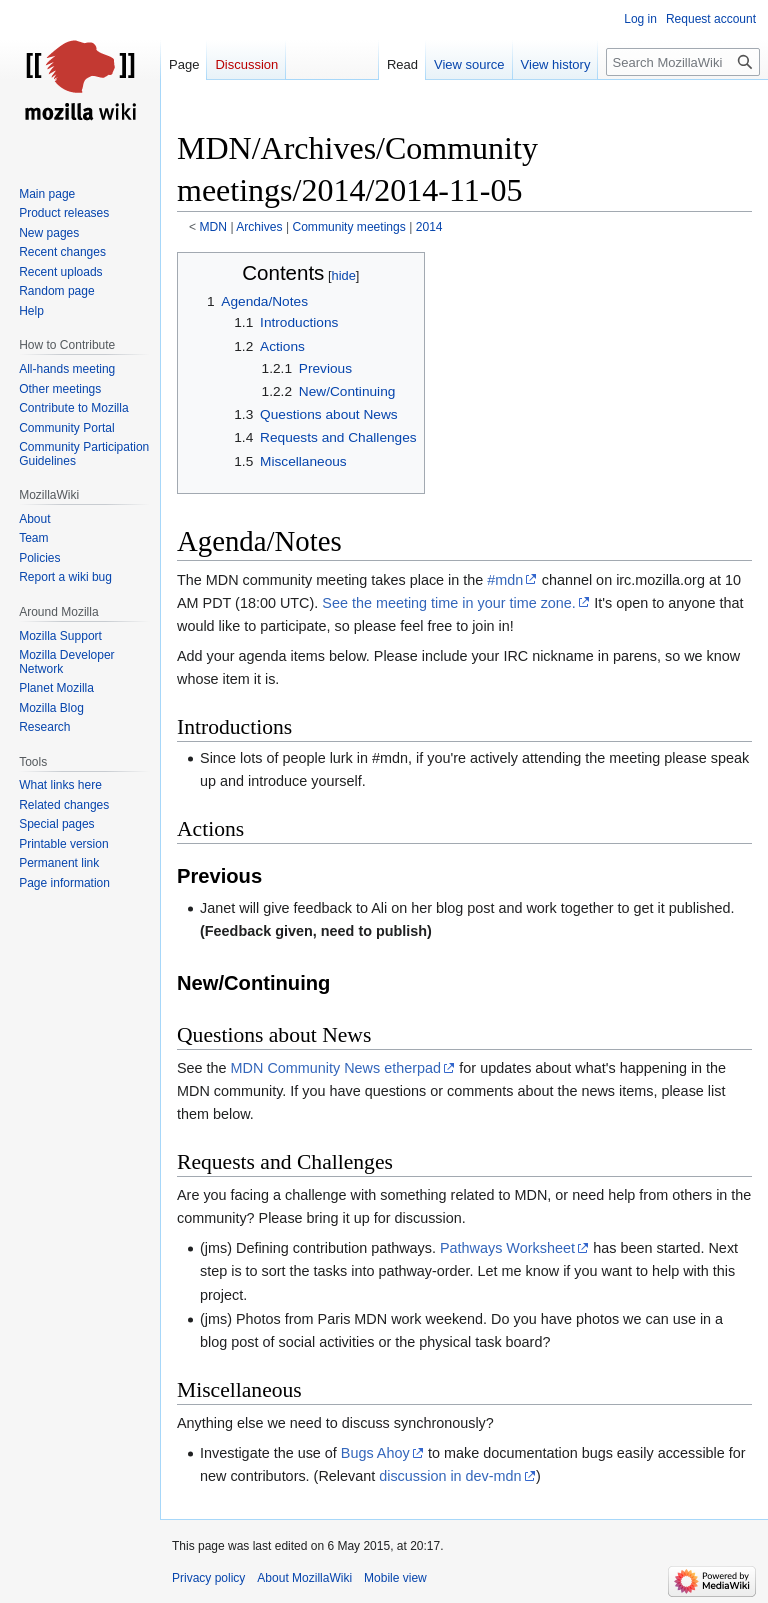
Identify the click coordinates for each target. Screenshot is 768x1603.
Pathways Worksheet (507, 1248)
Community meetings (348, 227)
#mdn (505, 580)
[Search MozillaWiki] (683, 62)
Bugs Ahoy (375, 1453)
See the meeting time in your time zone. (449, 603)
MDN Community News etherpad (336, 1068)
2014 (429, 227)
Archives (259, 227)
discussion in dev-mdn (450, 1476)
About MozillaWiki (304, 1578)
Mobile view (395, 1578)
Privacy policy (208, 1578)
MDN (214, 227)
